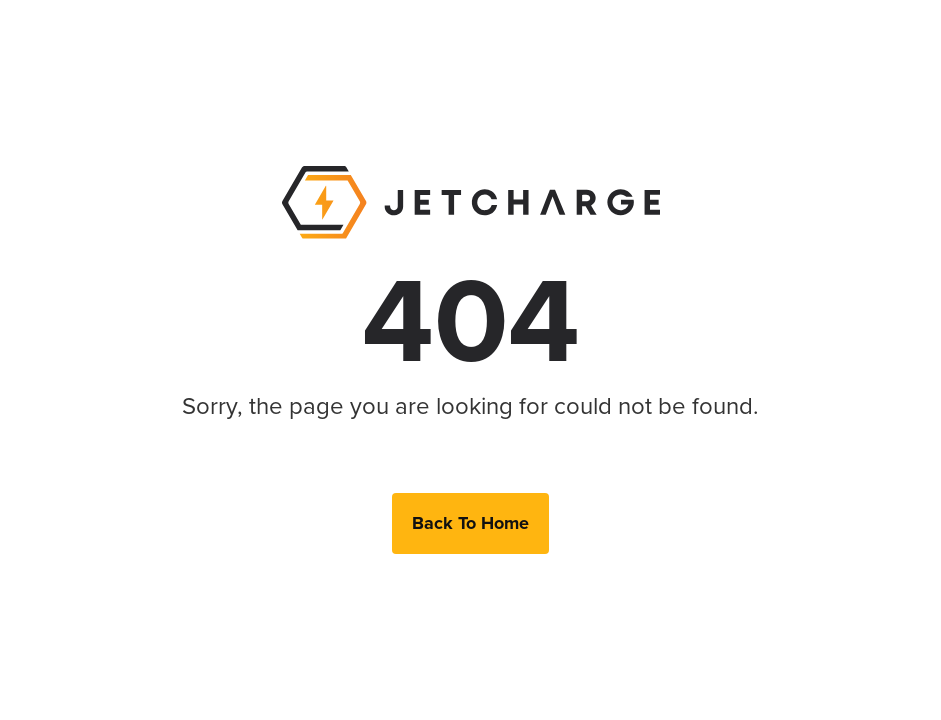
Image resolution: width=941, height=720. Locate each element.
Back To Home (470, 523)
